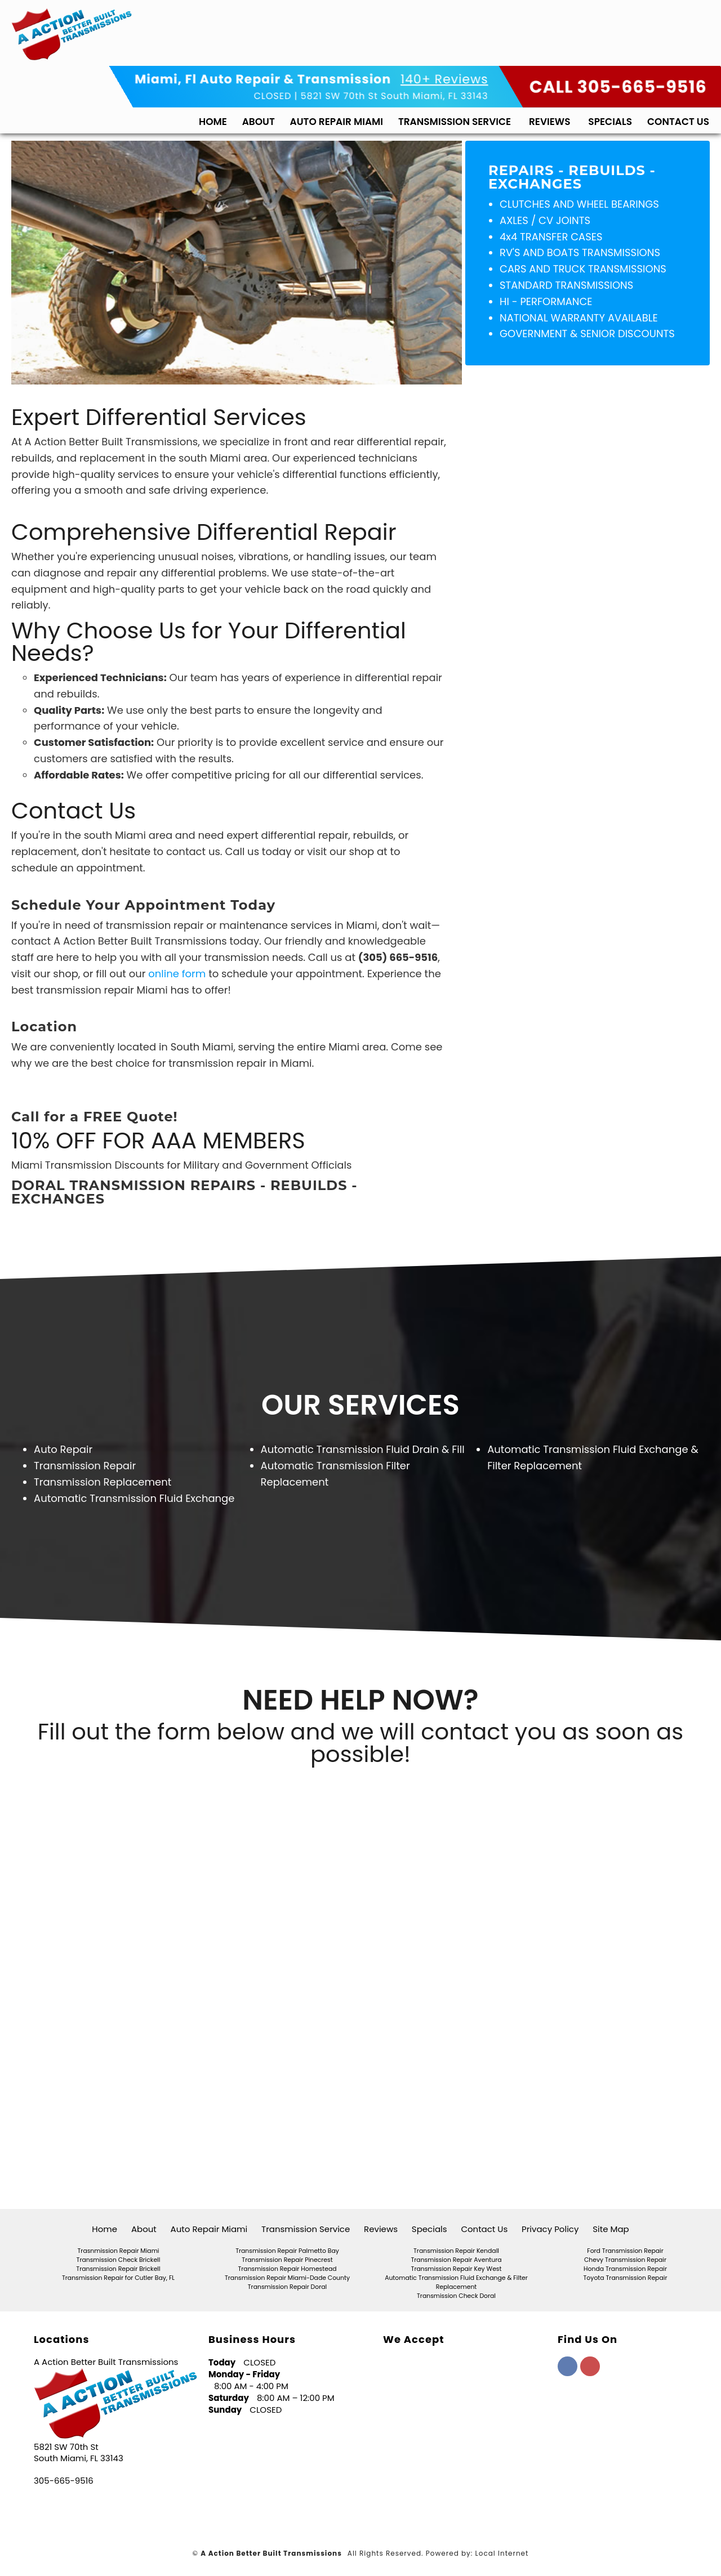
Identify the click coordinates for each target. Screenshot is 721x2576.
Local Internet (502, 2553)
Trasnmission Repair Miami (118, 2251)
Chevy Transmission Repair (625, 2260)
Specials (610, 119)
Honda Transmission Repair (625, 2269)
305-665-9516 (64, 2480)
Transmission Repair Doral (287, 2287)
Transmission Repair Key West (456, 2269)
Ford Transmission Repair (625, 2251)
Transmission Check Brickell (119, 2260)
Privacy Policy (550, 2229)
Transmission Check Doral (456, 2296)
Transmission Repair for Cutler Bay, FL (118, 2278)
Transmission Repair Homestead (287, 2269)
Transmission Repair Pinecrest (287, 2260)
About (258, 119)
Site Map (611, 2229)
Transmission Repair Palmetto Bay (287, 2251)
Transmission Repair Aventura (456, 2260)
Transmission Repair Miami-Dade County (287, 2278)
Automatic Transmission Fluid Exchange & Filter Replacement (456, 2282)
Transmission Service (454, 119)
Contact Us (678, 119)
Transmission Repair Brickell (118, 2269)
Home (213, 119)
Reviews (550, 119)
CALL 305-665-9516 (618, 85)
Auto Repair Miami (337, 119)
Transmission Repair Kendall (456, 2251)
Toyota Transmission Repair (625, 2278)
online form (177, 974)
